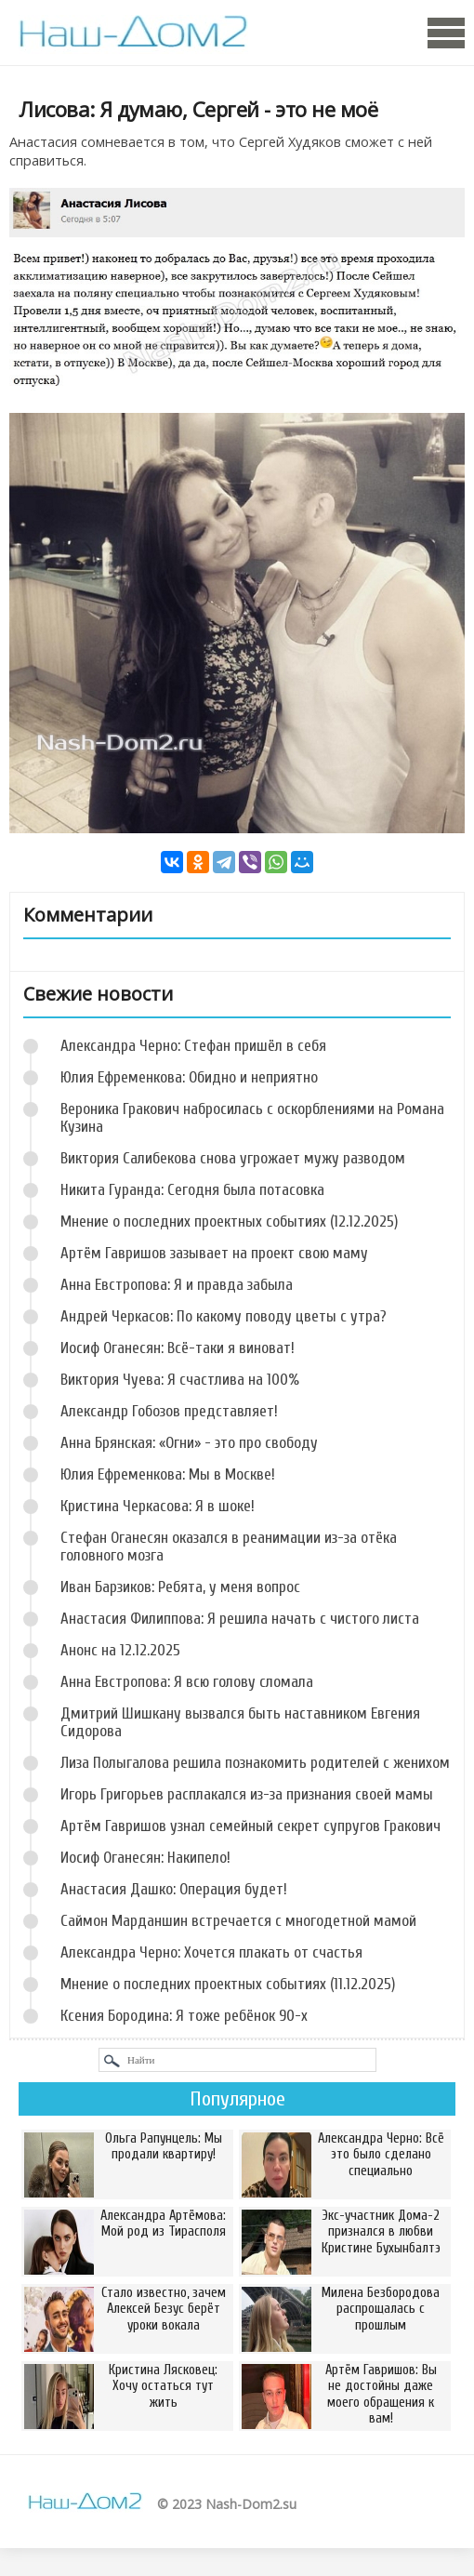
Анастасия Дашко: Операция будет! (173, 1889)
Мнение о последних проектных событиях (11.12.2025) (227, 1984)
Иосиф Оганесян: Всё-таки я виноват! (177, 1348)
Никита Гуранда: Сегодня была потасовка (192, 1190)
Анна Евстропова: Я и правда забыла (176, 1285)
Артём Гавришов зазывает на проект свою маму (214, 1253)
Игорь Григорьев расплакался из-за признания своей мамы (246, 1794)
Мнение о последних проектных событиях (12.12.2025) (229, 1221)
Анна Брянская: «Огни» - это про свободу (189, 1443)
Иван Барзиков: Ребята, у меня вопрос (180, 1587)
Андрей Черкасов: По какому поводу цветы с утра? (223, 1316)
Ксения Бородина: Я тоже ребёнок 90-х (184, 2016)
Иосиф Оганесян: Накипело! (145, 1857)
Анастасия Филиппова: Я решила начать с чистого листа (239, 1618)
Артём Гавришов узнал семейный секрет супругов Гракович (250, 1826)
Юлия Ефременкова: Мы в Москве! (167, 1474)
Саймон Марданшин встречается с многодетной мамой (238, 1921)
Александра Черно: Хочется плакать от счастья (211, 1952)
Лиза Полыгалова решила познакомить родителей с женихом (255, 1763)
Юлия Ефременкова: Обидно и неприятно (189, 1077)
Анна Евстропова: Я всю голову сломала (186, 1682)
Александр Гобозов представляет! (169, 1411)
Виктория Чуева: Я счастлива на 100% (179, 1379)
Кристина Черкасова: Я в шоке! (157, 1506)
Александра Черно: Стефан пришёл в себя (193, 1046)
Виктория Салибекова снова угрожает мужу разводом (232, 1158)
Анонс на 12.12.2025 (120, 1650)
